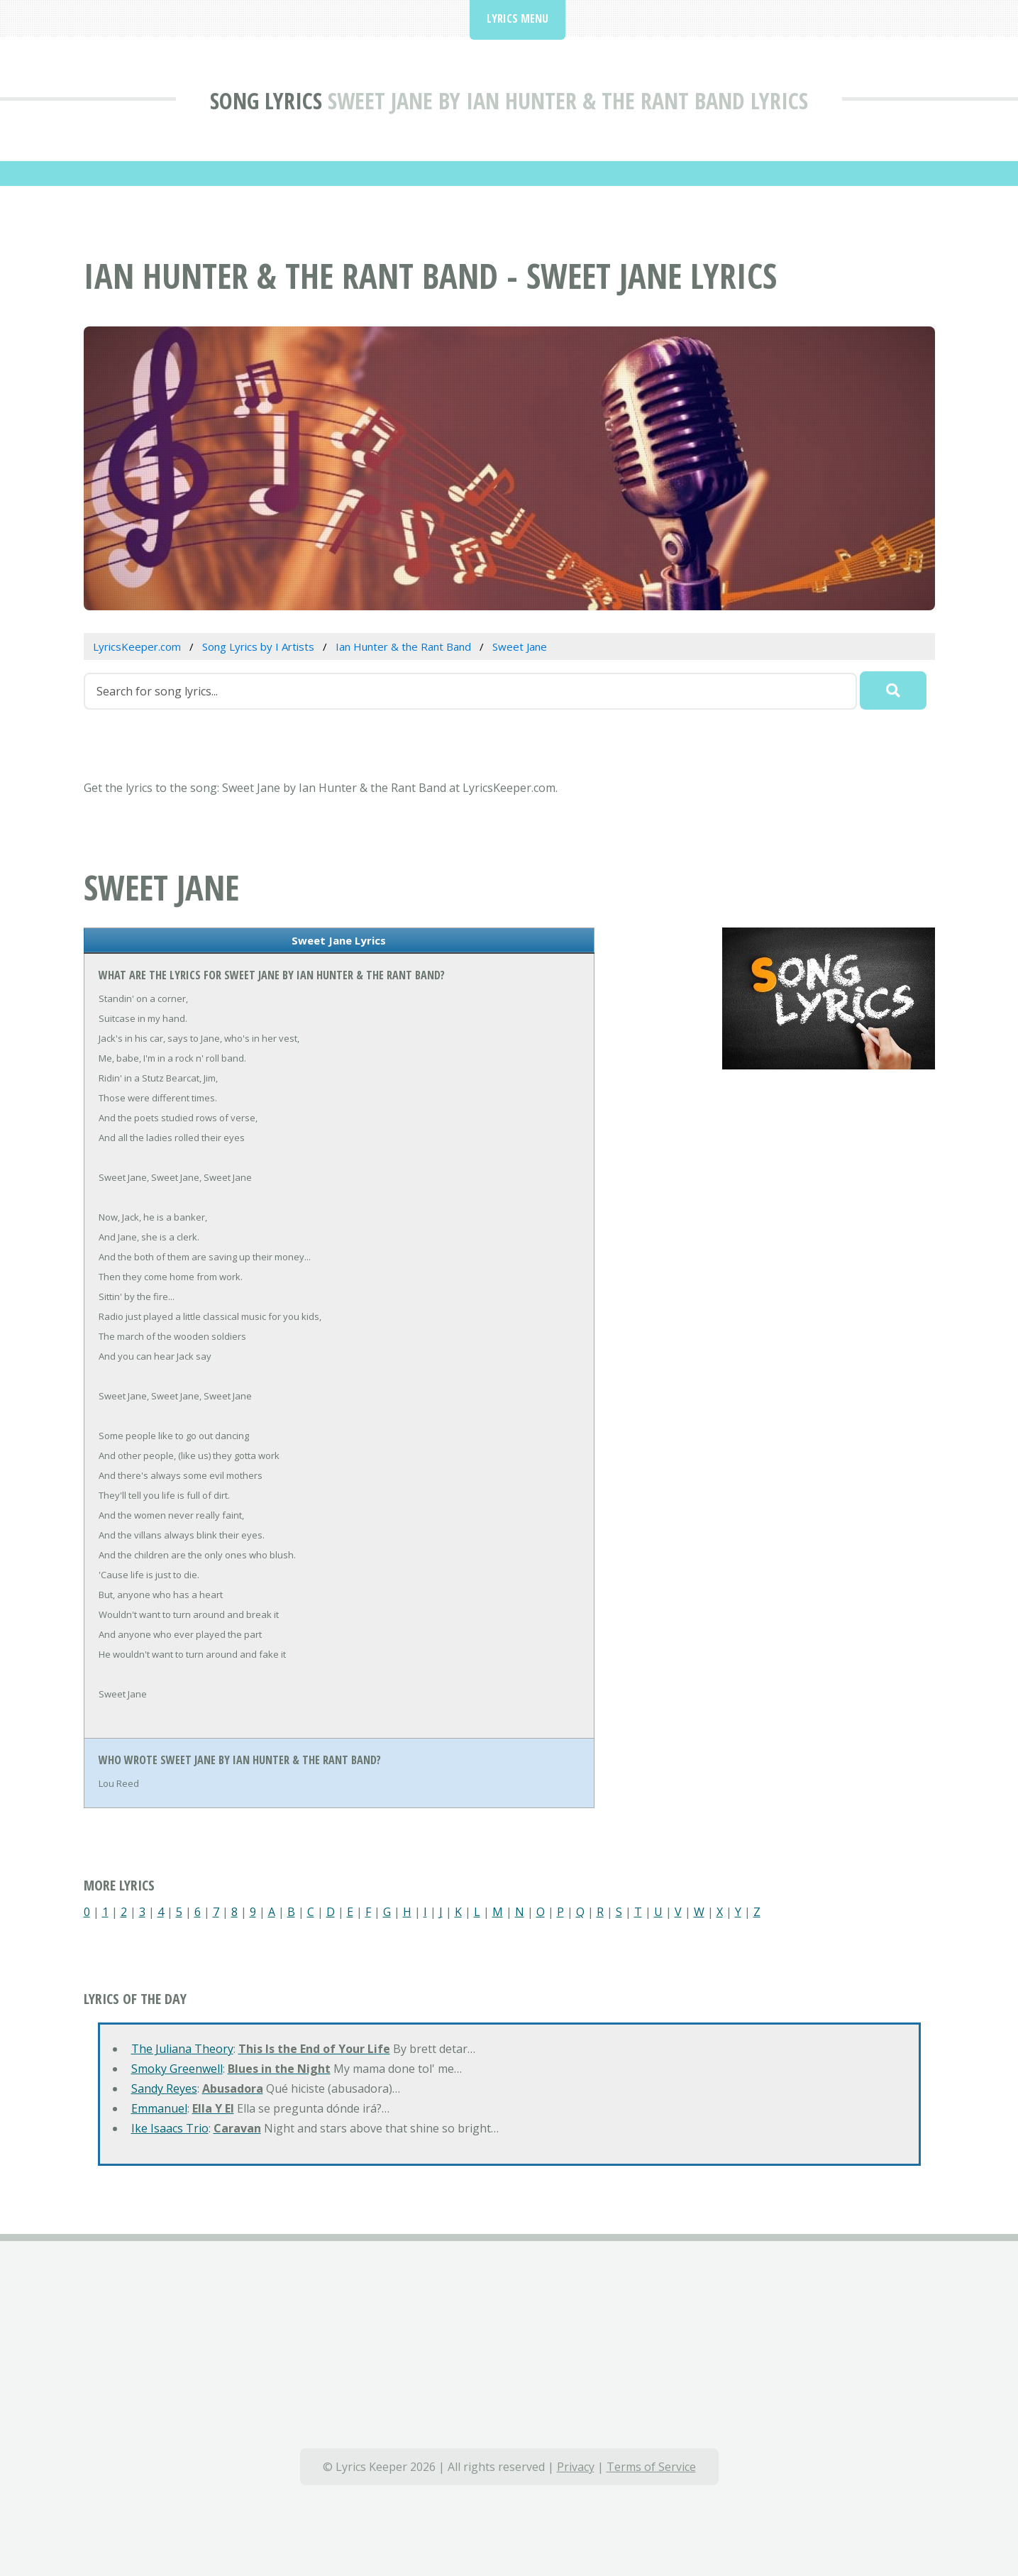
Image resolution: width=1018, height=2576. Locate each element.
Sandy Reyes (164, 2088)
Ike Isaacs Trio (170, 2128)
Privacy (575, 2467)
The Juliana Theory (182, 2049)
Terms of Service (651, 2467)
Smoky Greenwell (177, 2068)
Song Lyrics (266, 100)
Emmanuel (159, 2108)
